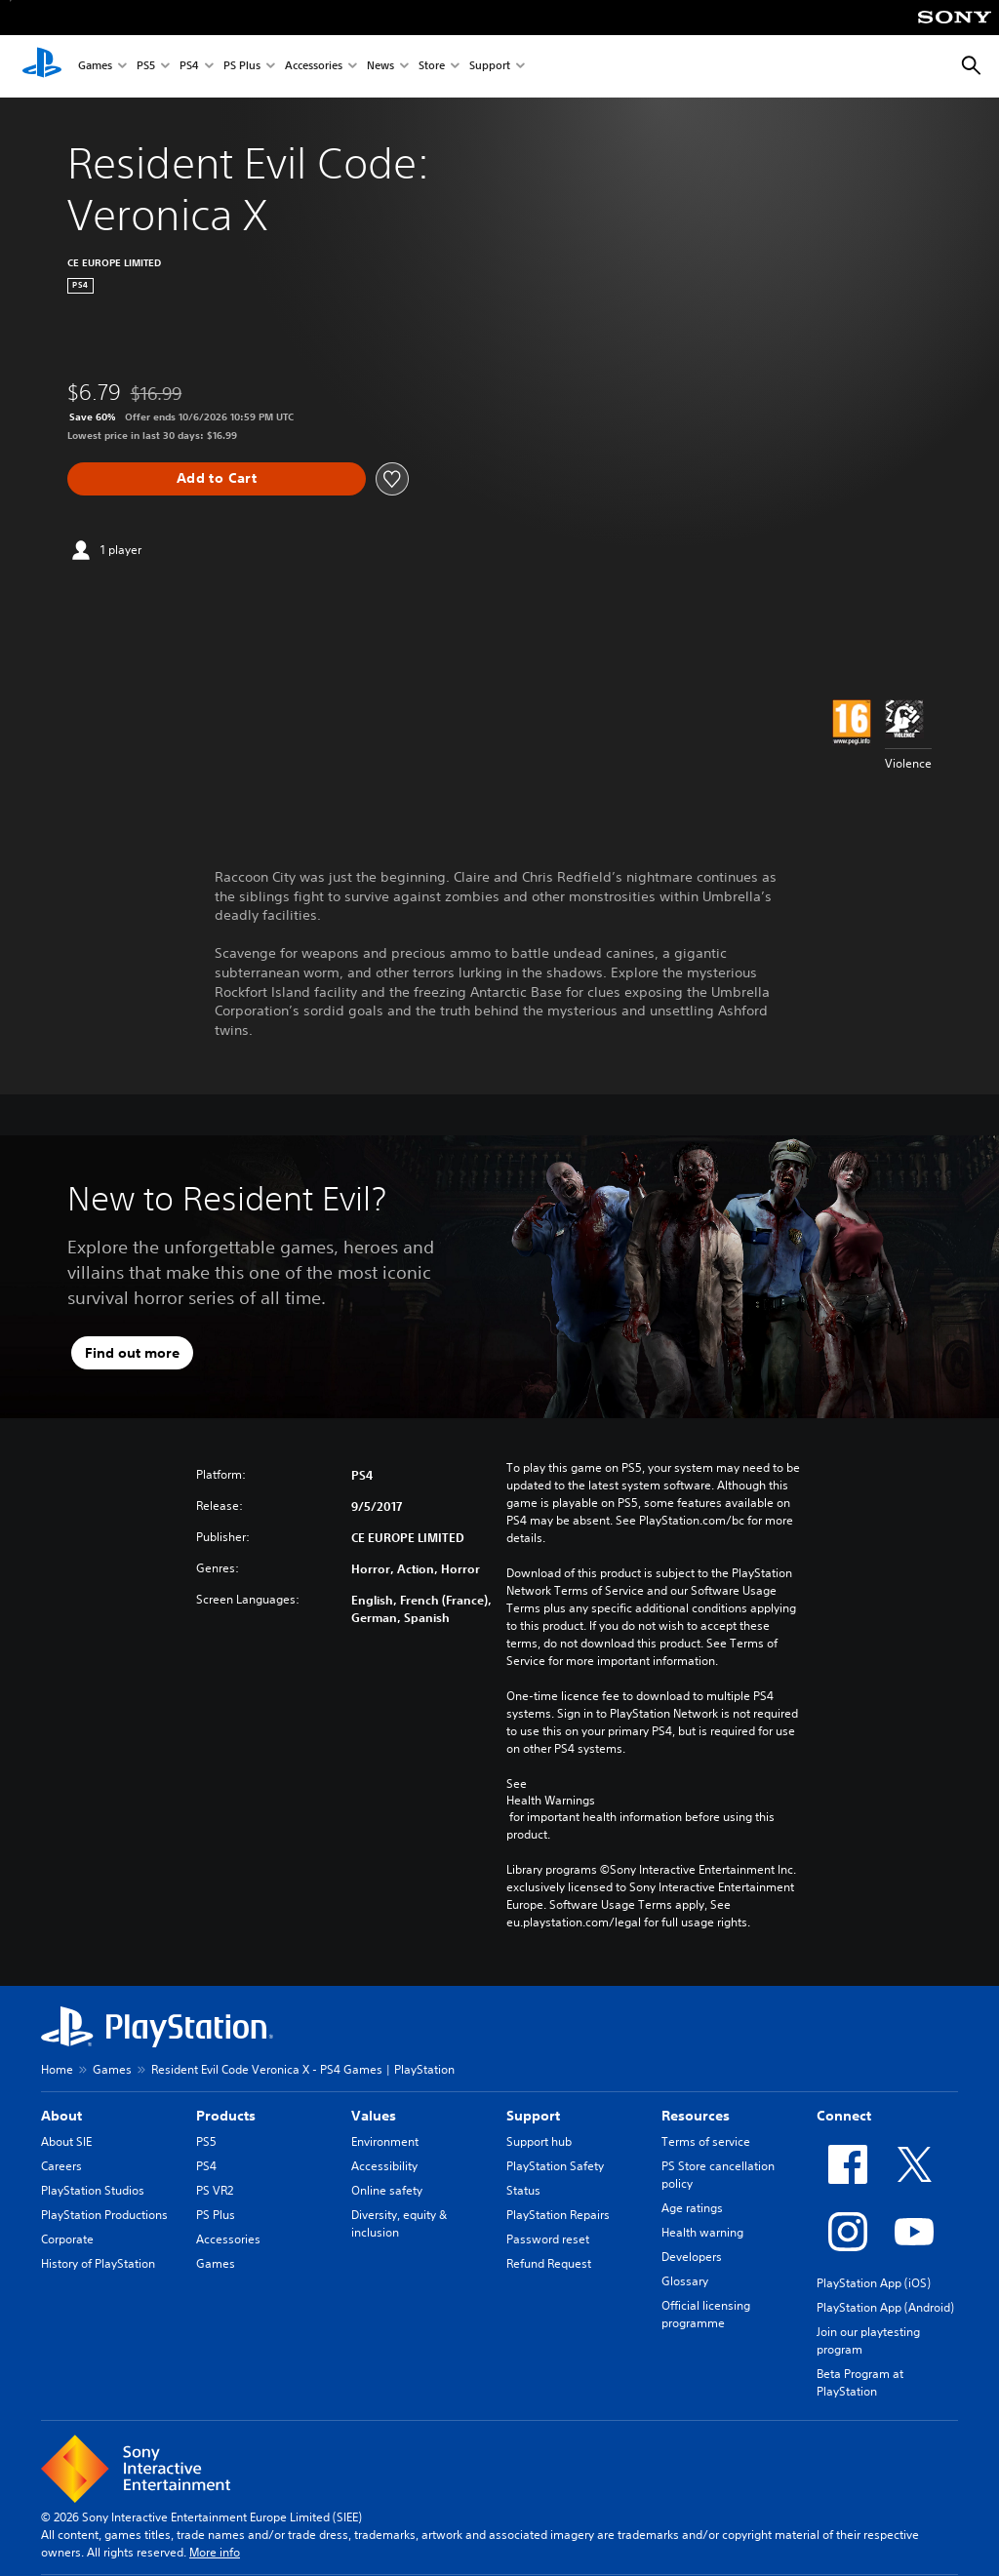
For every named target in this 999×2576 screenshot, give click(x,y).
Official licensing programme (705, 2314)
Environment (385, 2141)
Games (95, 66)
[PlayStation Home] (42, 66)
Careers (61, 2166)
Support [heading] (533, 2115)
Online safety (386, 2190)
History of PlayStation (98, 2263)
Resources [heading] (695, 2115)
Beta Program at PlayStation (860, 2382)
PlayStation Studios (92, 2190)
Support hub (539, 2141)
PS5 (146, 66)
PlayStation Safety (555, 2166)
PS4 (189, 66)
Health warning (702, 2232)
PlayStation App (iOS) (874, 2283)
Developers (691, 2256)
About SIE (66, 2141)
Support (489, 66)
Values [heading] (373, 2115)
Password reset (547, 2239)
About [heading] (61, 2115)
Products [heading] (226, 2115)
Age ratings (692, 2208)
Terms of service (705, 2141)
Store (432, 66)
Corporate (67, 2239)
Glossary (684, 2281)
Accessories (313, 66)
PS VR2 (214, 2190)
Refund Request (548, 2263)
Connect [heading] (844, 2115)
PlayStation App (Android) (885, 2307)
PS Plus (241, 66)
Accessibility (384, 2166)
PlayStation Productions (104, 2214)
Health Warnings (550, 1800)
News (380, 66)
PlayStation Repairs (558, 2214)
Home (57, 2069)
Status (523, 2190)
